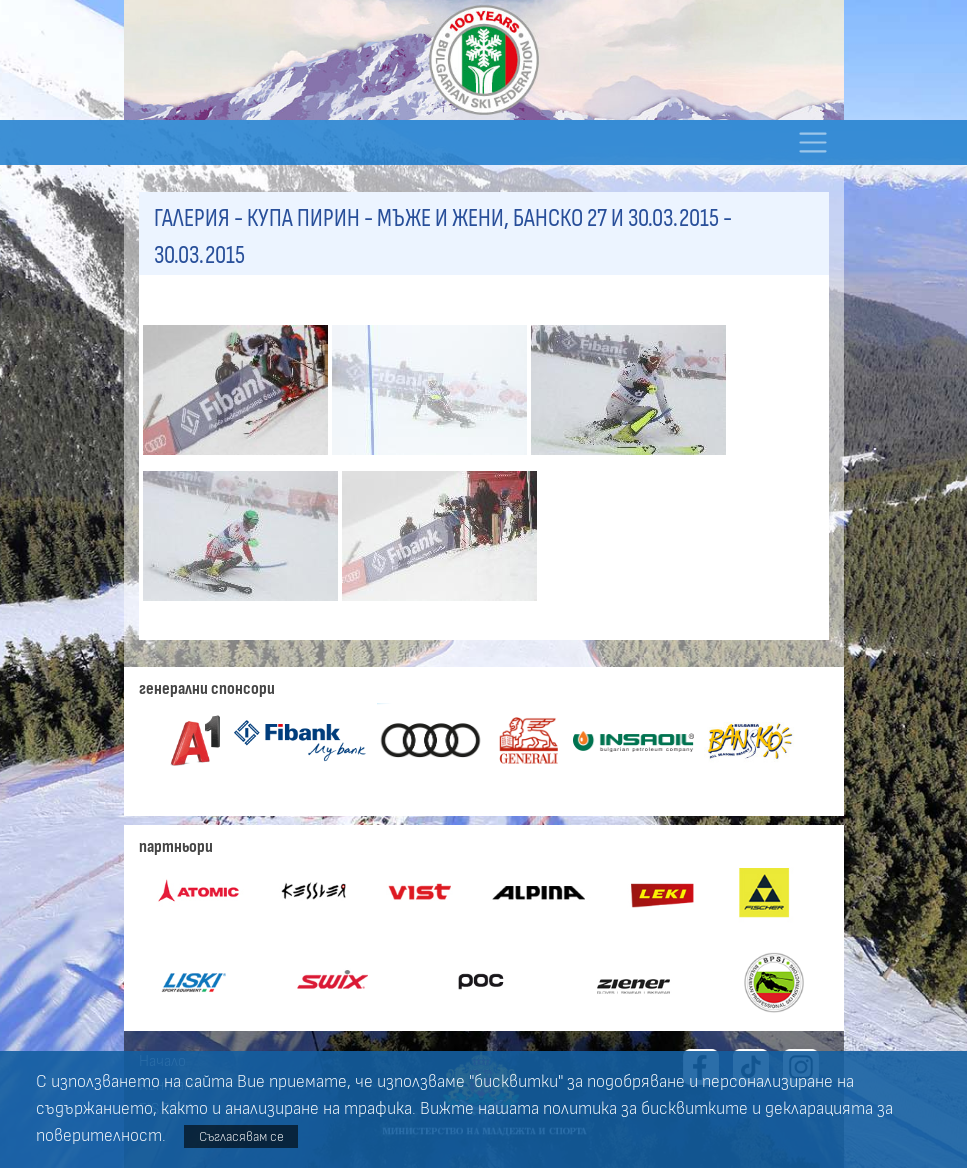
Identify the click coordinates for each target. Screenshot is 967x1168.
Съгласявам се (241, 1136)
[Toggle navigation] (813, 142)
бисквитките (694, 1109)
